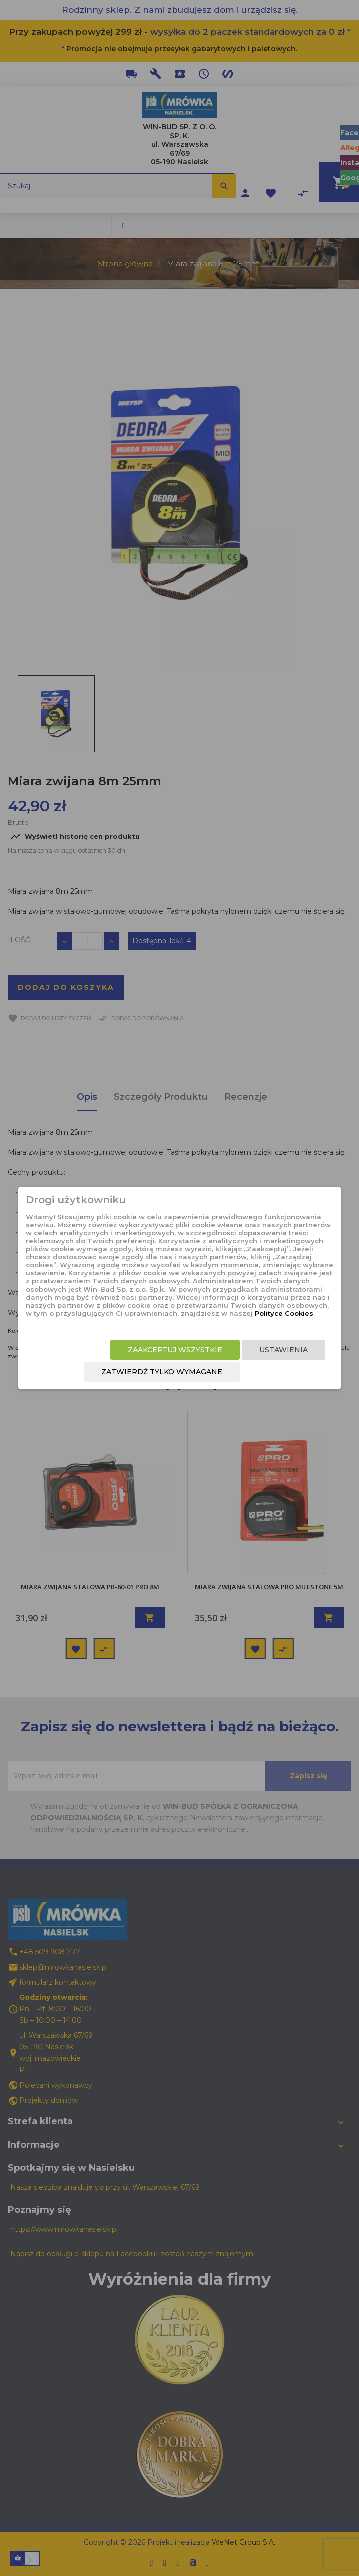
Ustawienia (283, 1349)
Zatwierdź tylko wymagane (161, 1371)
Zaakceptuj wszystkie (175, 1349)
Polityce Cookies (284, 1313)
